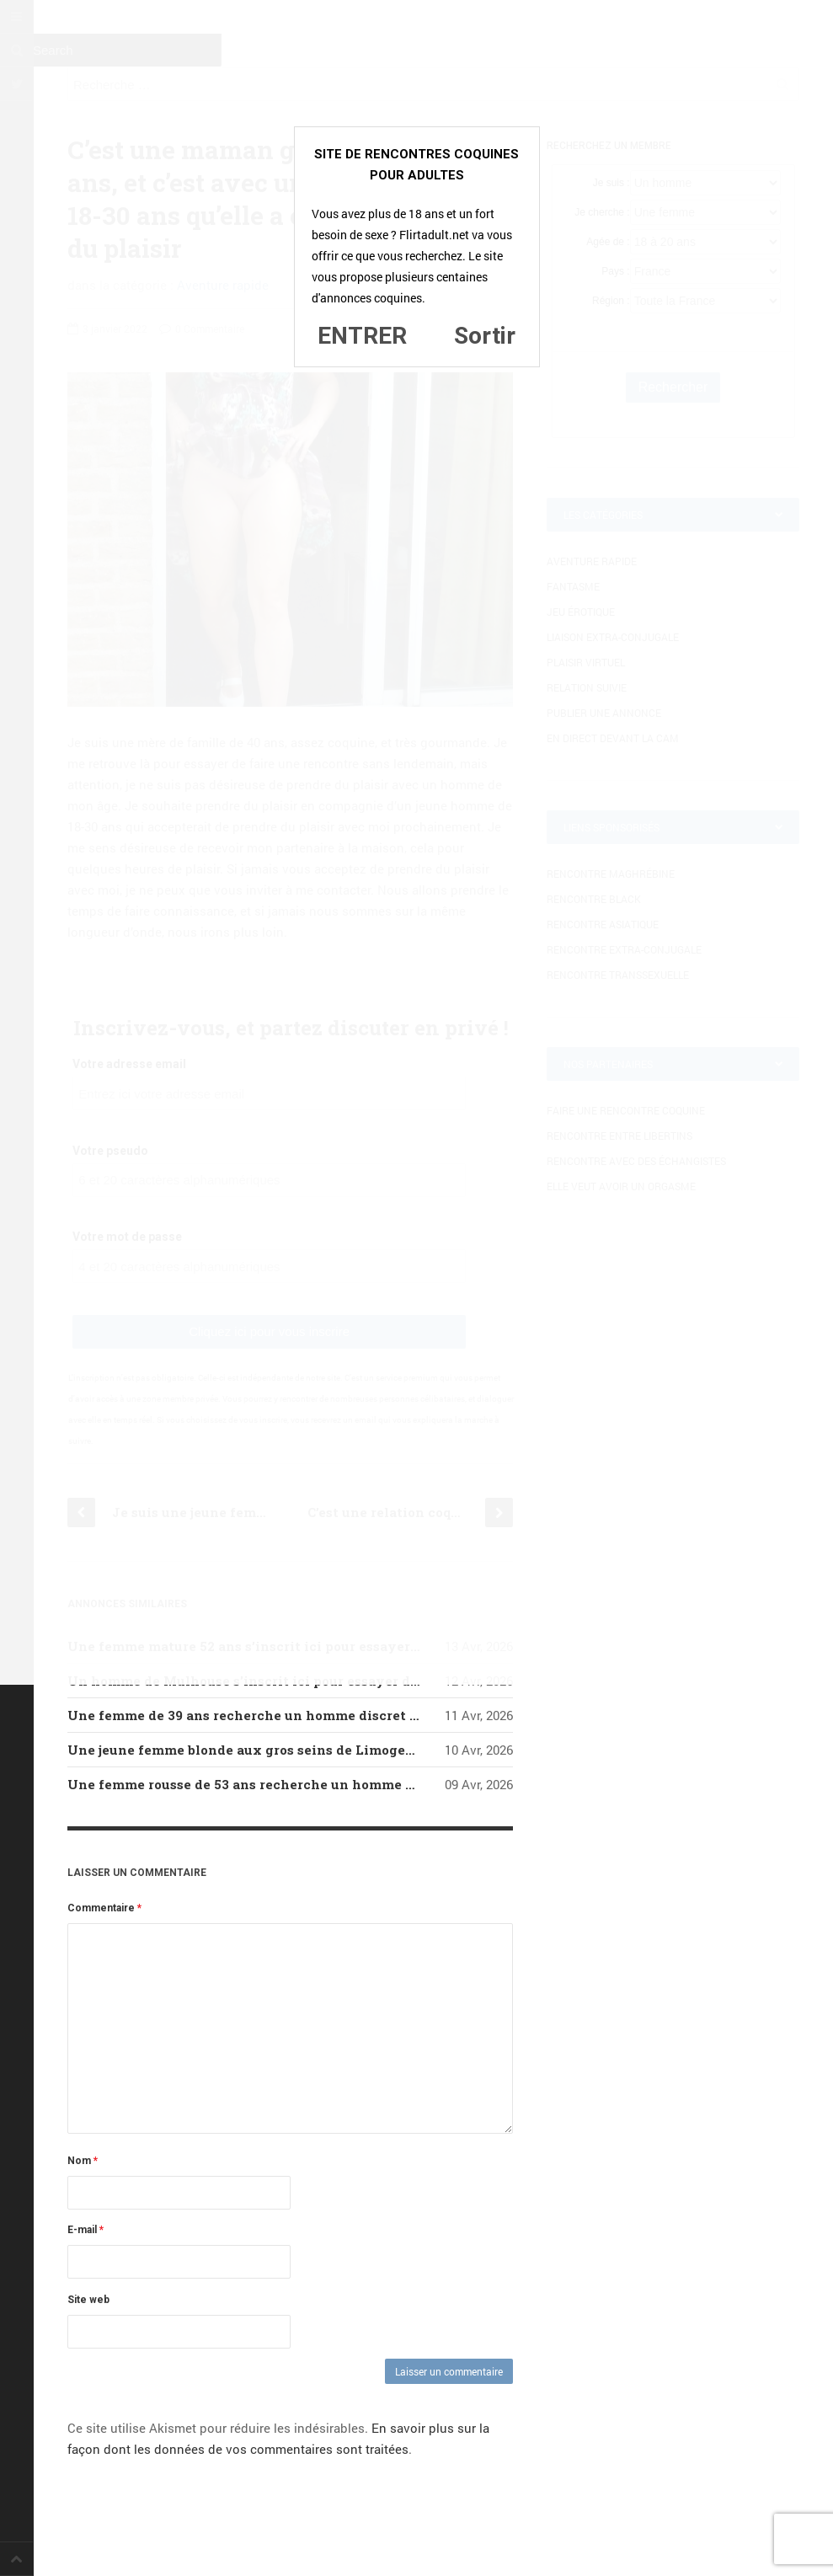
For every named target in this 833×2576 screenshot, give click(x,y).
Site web (88, 2300)
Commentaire (104, 1908)
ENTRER (362, 336)
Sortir (484, 336)
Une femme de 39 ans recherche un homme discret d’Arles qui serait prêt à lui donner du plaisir (386, 1715)
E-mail (85, 2230)
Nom (82, 2161)
